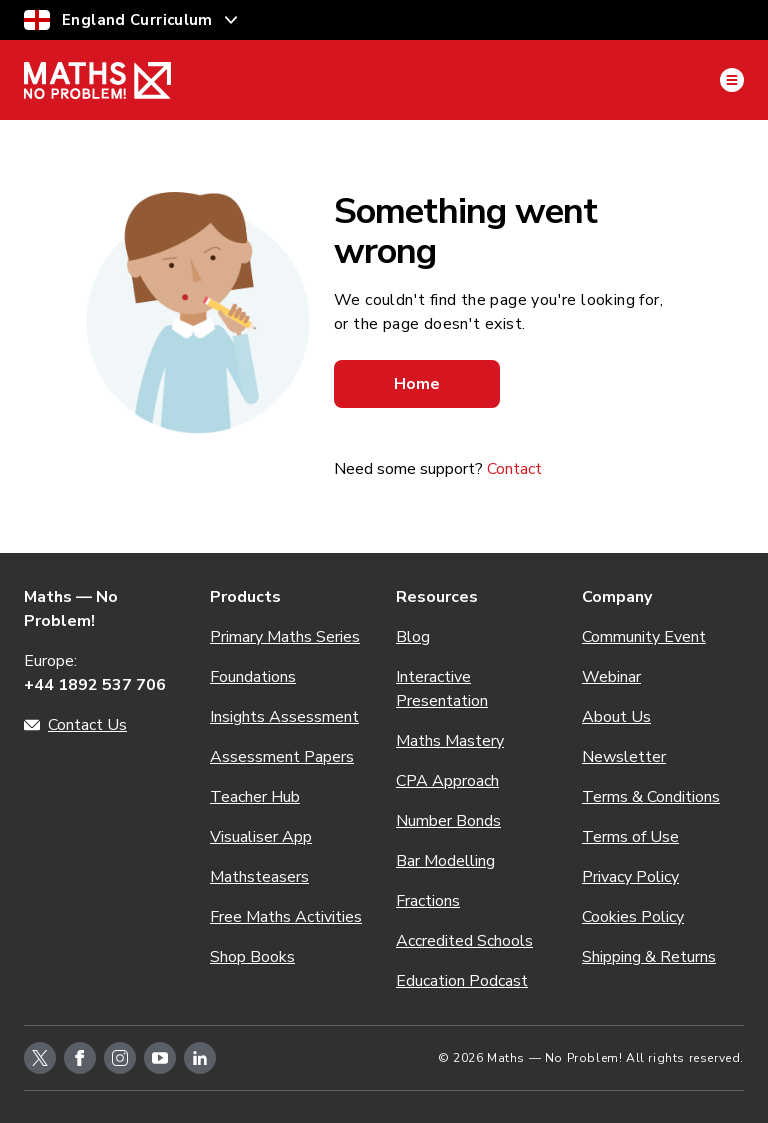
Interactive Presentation (442, 689)
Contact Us (87, 725)
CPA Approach (447, 781)
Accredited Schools (464, 941)
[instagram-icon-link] (120, 1058)
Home (417, 384)
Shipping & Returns (649, 957)
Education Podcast (462, 981)
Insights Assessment (284, 717)
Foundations (253, 677)
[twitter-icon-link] (40, 1058)
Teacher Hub (255, 797)
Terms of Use (630, 837)
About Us (616, 717)
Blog (413, 637)
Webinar (611, 677)
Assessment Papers (282, 757)
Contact (514, 469)
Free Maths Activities (286, 917)
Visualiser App (261, 837)
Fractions (428, 901)
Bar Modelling (445, 861)
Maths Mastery (450, 741)
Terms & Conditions (651, 797)
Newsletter (624, 757)
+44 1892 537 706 (95, 685)
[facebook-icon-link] (80, 1058)
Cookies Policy (633, 917)
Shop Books (252, 957)
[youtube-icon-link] (160, 1058)
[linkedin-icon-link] (200, 1058)
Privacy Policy (630, 877)
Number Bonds (448, 821)
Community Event (644, 637)
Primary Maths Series (285, 637)
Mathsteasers (259, 877)
